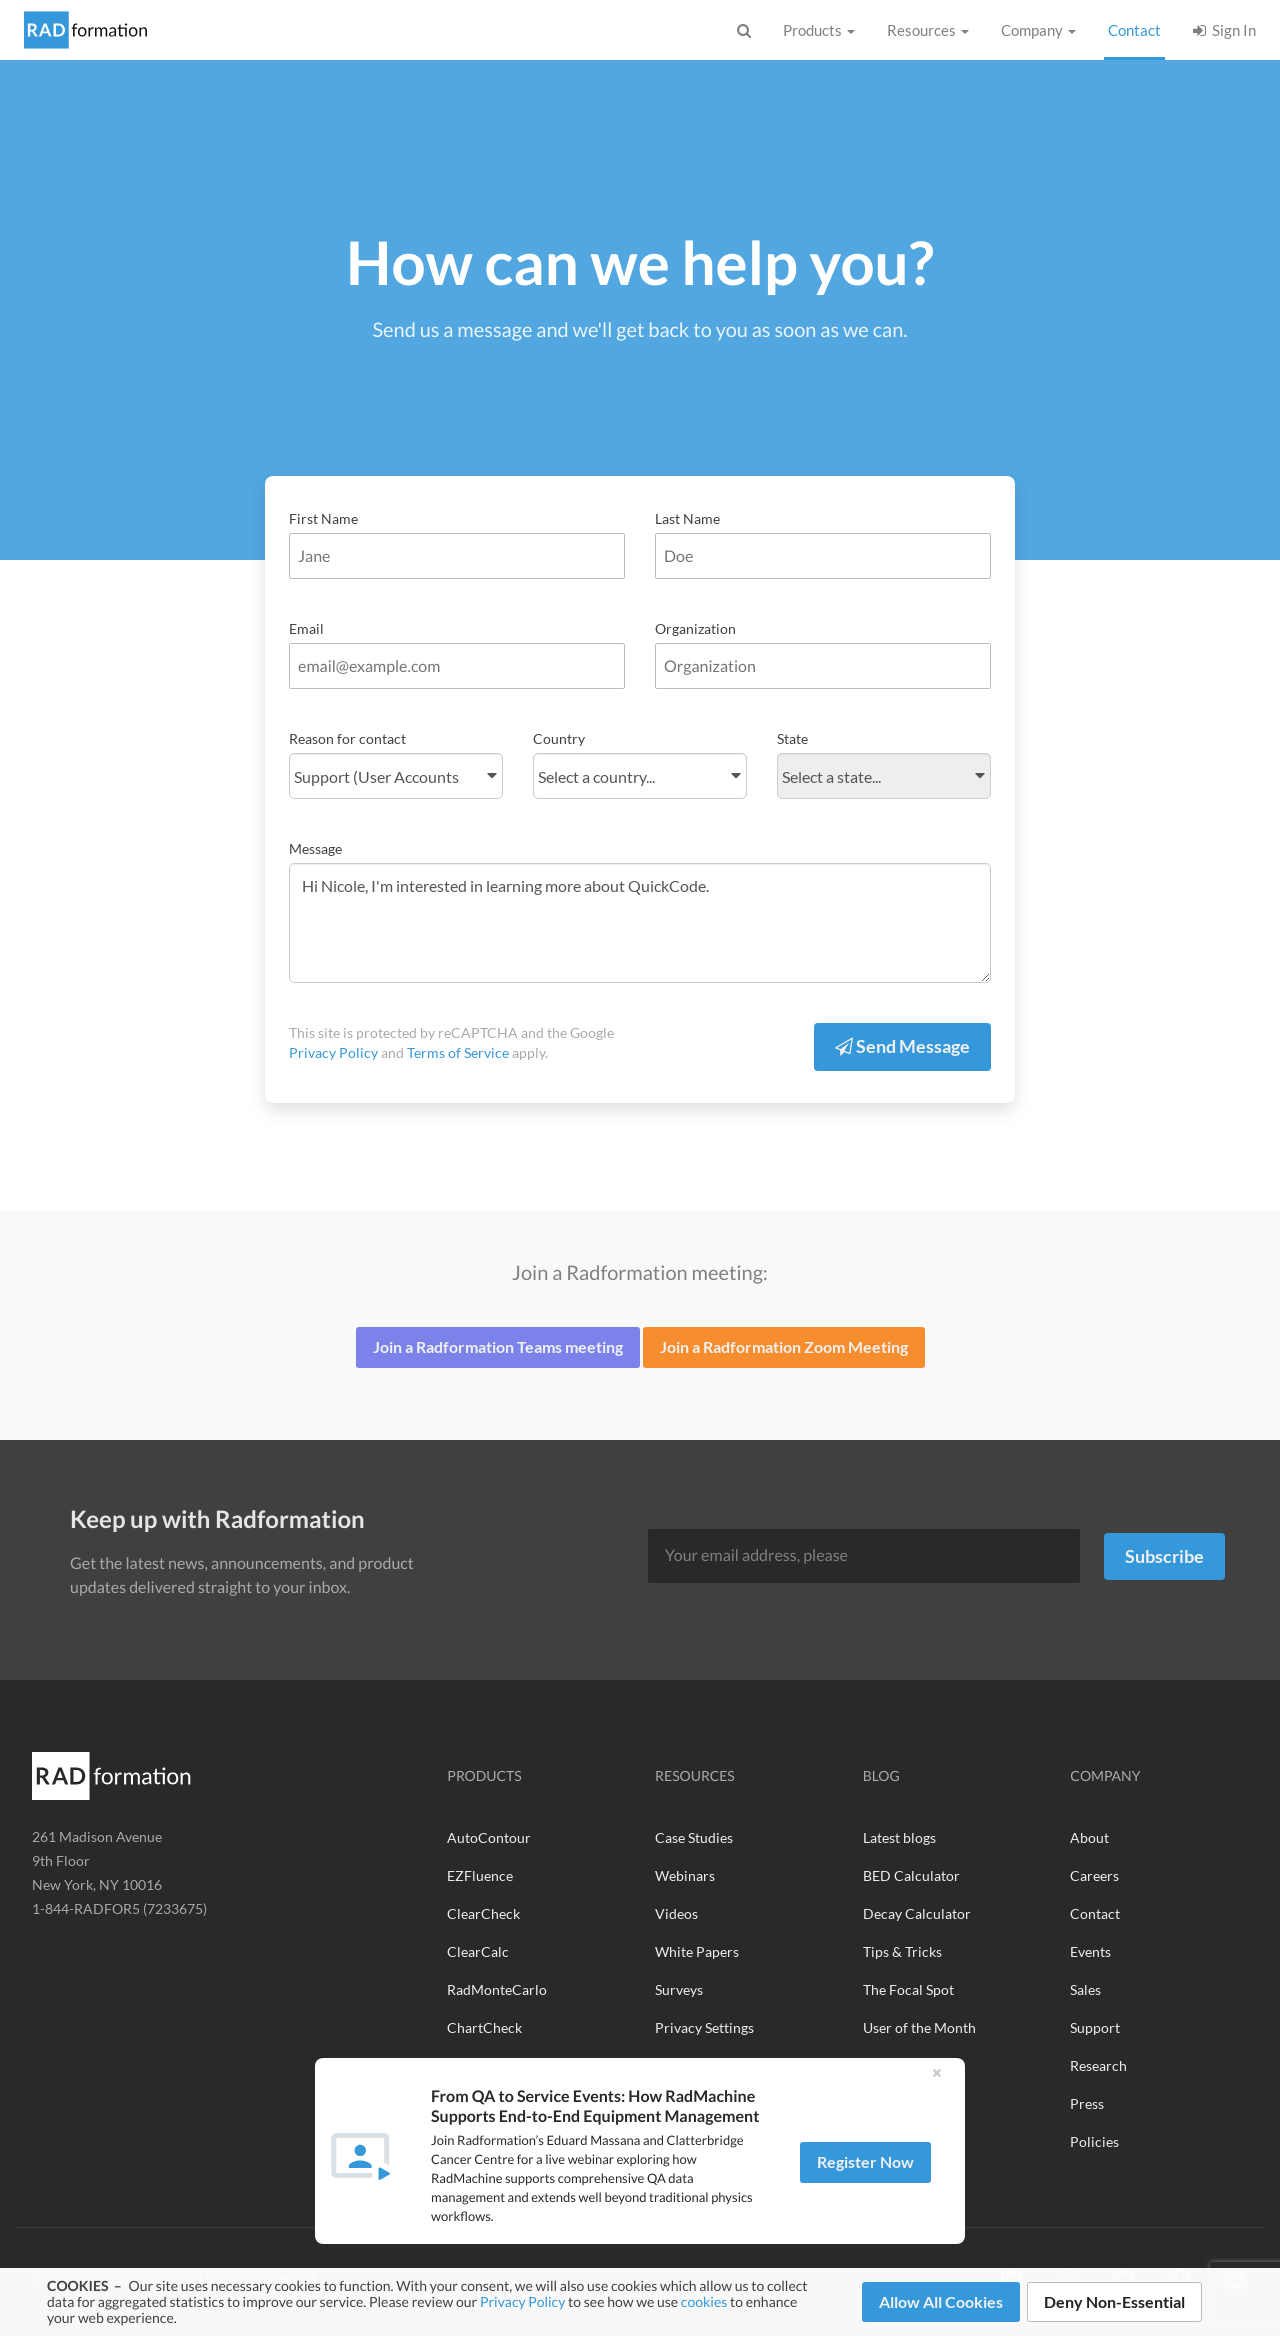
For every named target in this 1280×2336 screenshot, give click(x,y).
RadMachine (486, 2065)
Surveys (679, 1989)
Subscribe (1164, 1556)
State (792, 738)
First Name (323, 518)
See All (676, 2065)
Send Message (902, 1046)
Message (315, 848)
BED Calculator (911, 1875)
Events (1090, 1951)
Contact (1136, 29)
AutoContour (489, 1837)
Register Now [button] (865, 2175)
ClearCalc (478, 1951)
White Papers (697, 1951)
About (1089, 1837)
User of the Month (919, 2027)
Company (1038, 30)
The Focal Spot (908, 1989)
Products (819, 30)
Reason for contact (347, 738)
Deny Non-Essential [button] (1114, 2301)
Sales (1085, 1989)
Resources (928, 30)
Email (306, 628)
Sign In (1224, 30)
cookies (704, 2301)
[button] (936, 2086)
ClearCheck (483, 1913)
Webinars (685, 1875)
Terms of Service (458, 1052)
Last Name (687, 518)
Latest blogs (899, 1837)
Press (1087, 2103)
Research (1098, 2065)
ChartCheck (484, 2027)
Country (559, 738)
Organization (695, 628)
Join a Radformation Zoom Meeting (784, 1346)
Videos (676, 1913)
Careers (1094, 1875)
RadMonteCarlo (497, 1989)
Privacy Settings (704, 2027)
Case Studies (694, 1837)
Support (1095, 2027)
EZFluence (480, 1875)
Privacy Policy (522, 2301)
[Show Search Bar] (744, 32)
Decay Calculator (917, 1913)
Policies (1094, 2141)
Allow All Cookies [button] (941, 2301)
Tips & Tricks (902, 1951)
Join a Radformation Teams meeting (498, 1346)
